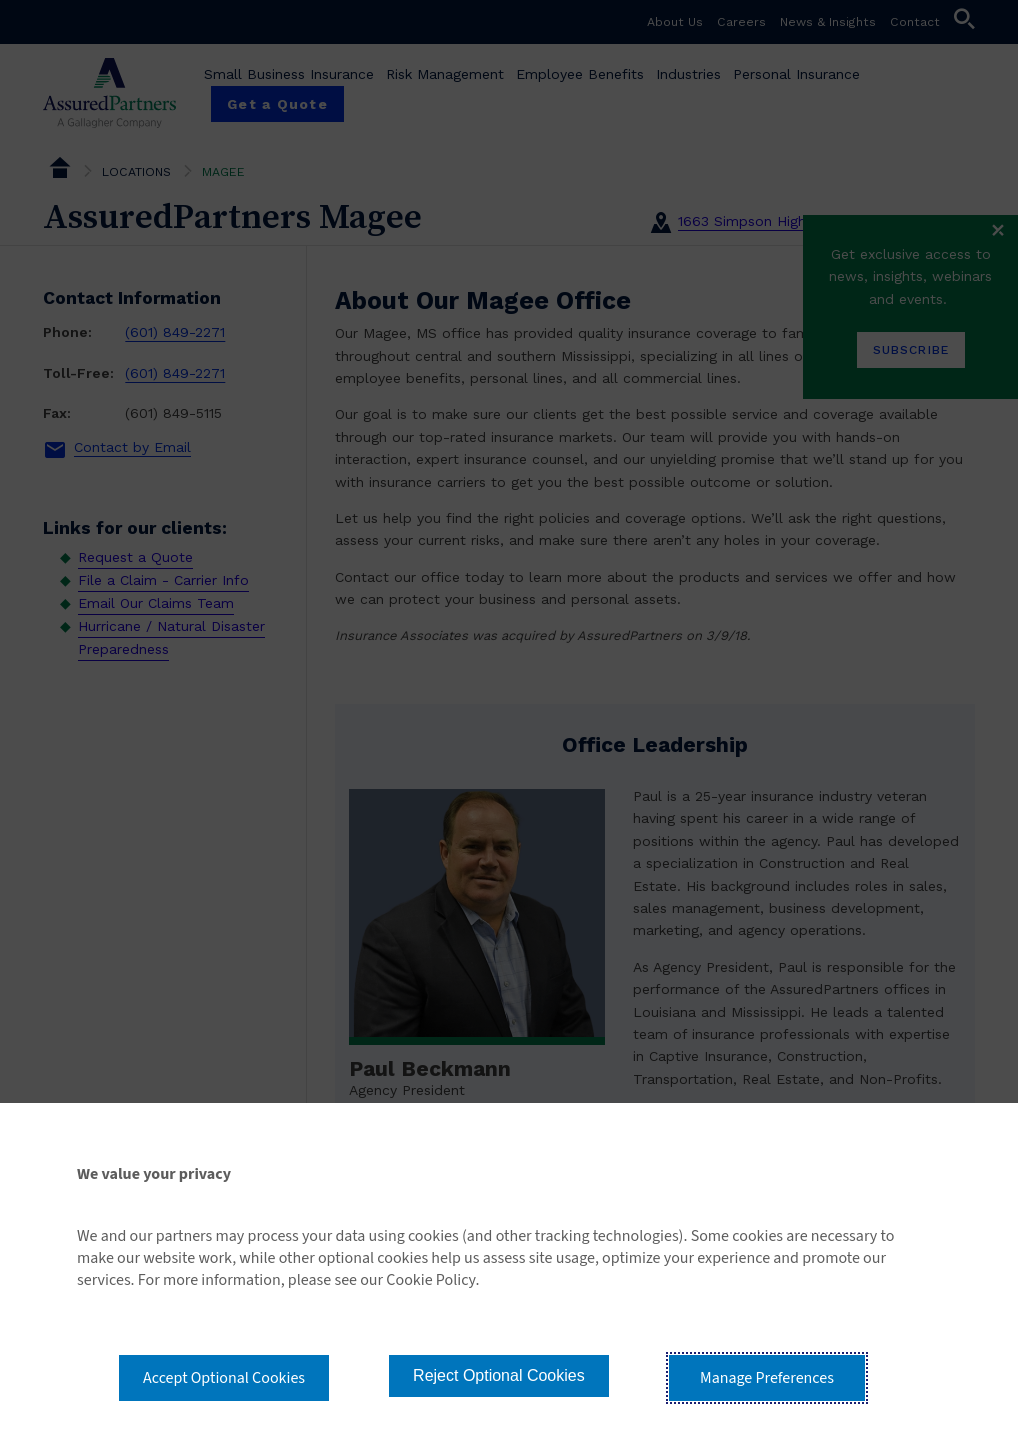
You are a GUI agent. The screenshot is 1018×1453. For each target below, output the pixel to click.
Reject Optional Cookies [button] (499, 1375)
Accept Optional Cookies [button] (224, 1378)
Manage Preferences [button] (767, 1378)
